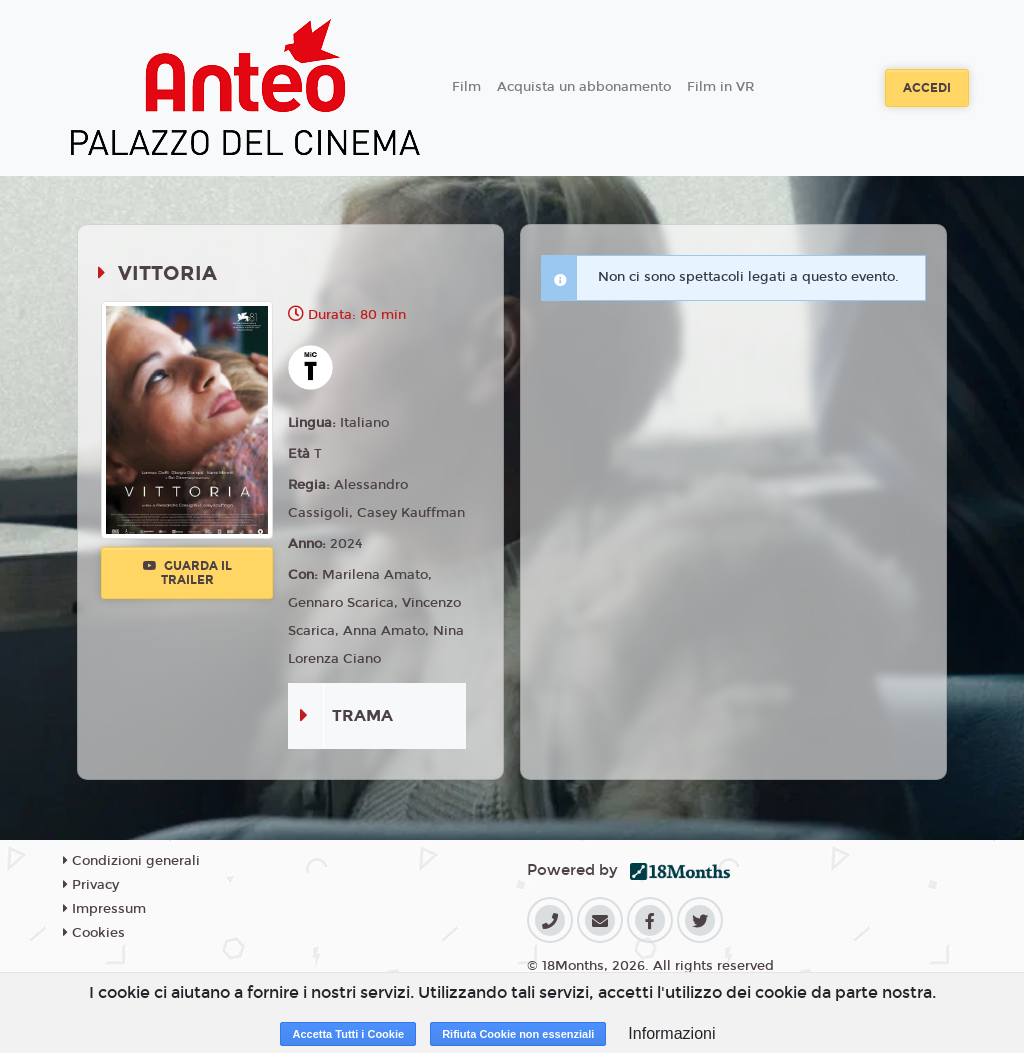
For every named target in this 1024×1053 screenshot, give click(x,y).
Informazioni (671, 1033)
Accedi (927, 88)
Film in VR (720, 87)
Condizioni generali (131, 861)
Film (466, 87)
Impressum (104, 909)
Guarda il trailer (187, 573)
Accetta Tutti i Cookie (348, 1034)
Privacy (91, 885)
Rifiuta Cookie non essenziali (518, 1034)
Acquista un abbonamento (584, 87)
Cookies (94, 933)
